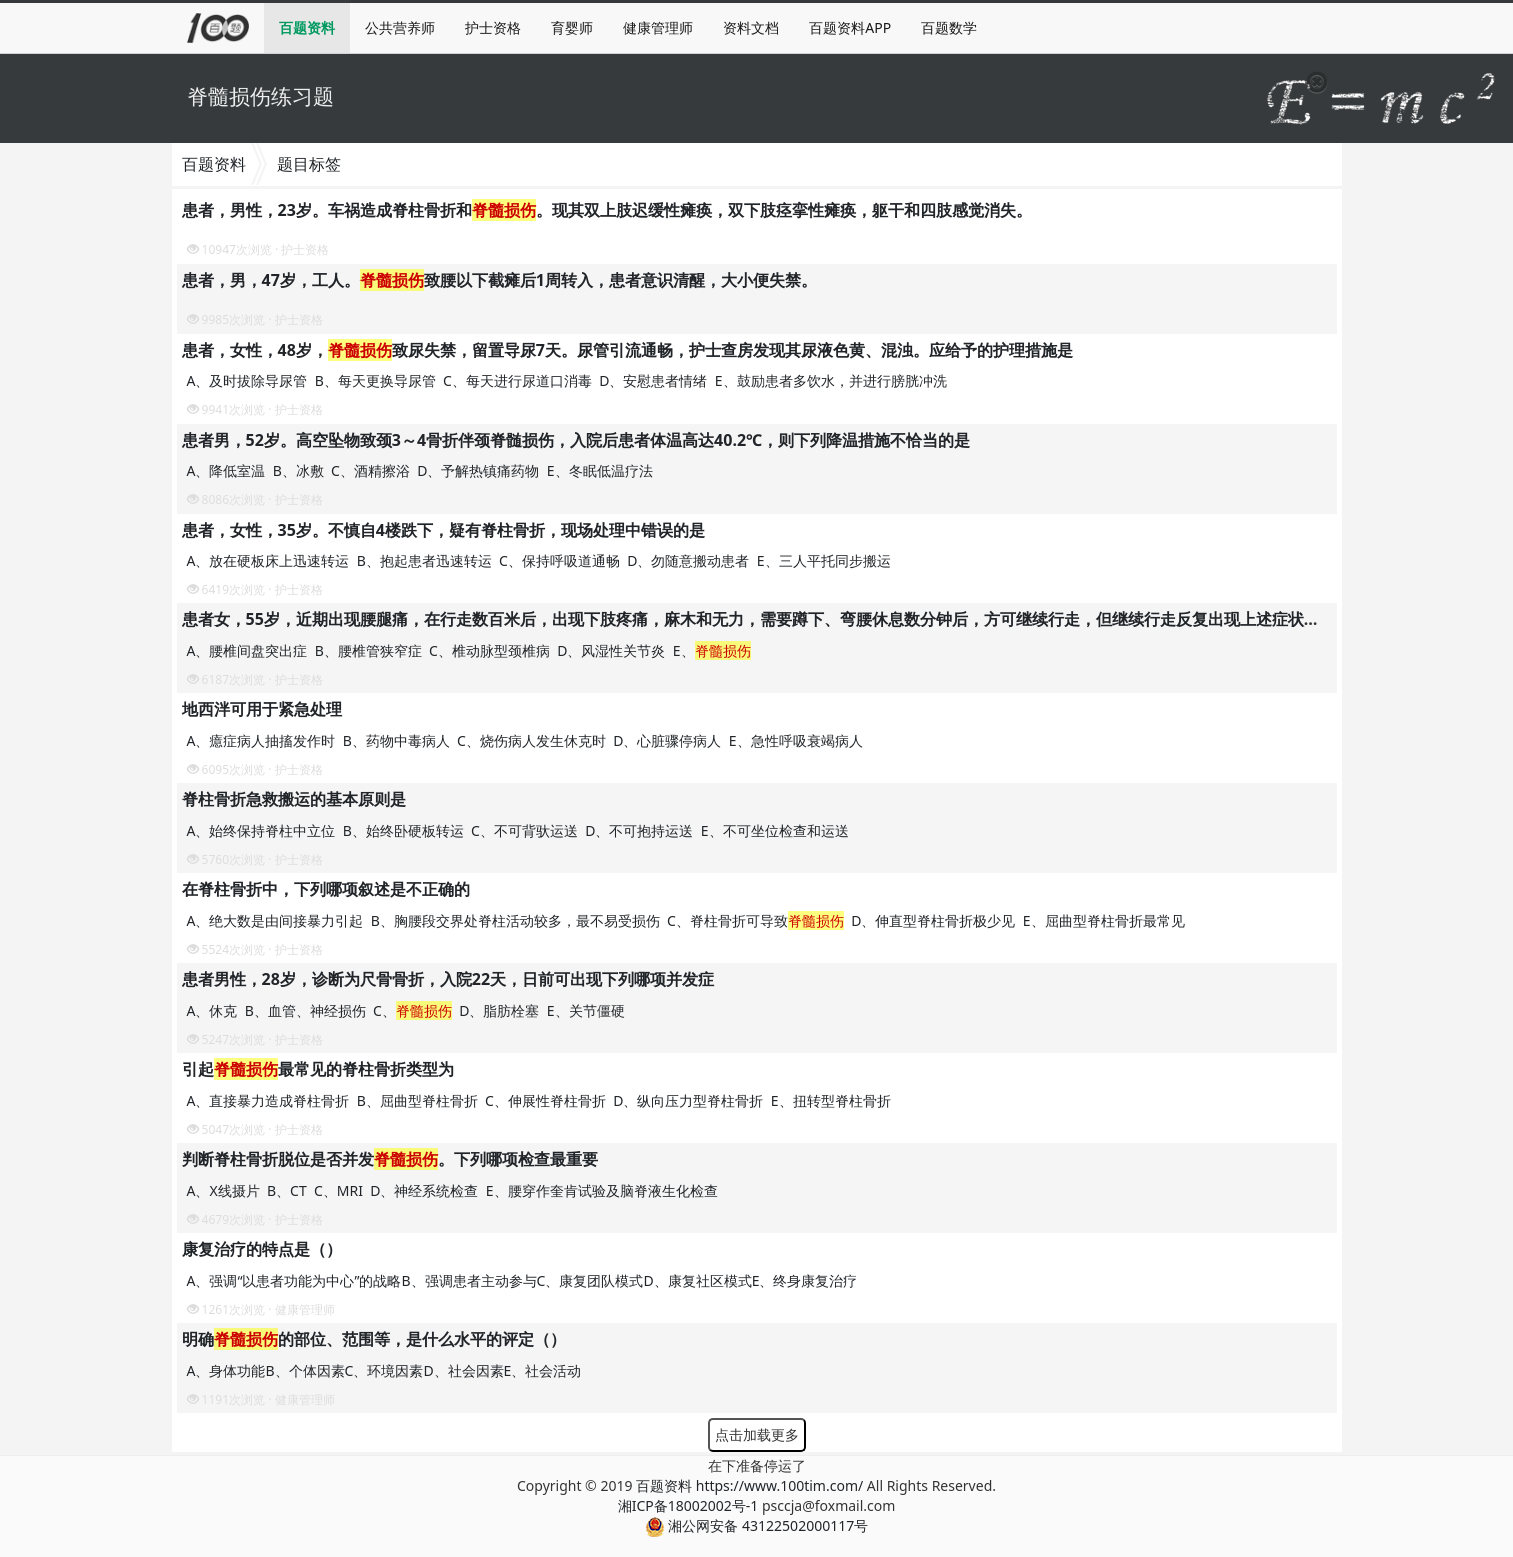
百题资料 (307, 27)
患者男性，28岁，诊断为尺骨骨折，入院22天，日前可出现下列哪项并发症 (448, 979)
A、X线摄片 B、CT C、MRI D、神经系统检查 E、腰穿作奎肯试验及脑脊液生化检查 (454, 1190)
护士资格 (493, 27)
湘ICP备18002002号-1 (688, 1505)
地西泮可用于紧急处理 (262, 709)
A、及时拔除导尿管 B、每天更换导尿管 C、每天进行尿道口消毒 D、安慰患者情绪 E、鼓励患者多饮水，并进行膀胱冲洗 (569, 380)
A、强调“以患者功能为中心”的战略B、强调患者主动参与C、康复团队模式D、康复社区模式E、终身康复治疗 (522, 1280)
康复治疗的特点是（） (262, 1249)
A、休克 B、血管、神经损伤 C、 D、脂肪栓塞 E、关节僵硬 (408, 1010)
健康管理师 (658, 27)
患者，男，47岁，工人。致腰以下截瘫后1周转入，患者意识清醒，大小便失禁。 (499, 280)
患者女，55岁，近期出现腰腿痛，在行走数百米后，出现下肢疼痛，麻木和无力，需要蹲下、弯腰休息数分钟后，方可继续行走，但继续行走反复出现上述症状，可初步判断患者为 (815, 619)
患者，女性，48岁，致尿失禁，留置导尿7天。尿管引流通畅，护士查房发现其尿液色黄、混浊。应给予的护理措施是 (627, 350)
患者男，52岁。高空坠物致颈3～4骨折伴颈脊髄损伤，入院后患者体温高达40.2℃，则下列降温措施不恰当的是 (576, 440)
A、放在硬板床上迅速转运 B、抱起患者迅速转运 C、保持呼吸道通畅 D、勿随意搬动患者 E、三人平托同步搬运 (541, 560)
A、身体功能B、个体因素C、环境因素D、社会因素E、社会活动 (384, 1370)
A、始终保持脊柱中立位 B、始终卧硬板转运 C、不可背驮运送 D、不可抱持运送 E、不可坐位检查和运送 (520, 830)
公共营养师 (400, 27)
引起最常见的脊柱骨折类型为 (318, 1069)
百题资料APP (850, 27)
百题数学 (949, 27)
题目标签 (309, 164)
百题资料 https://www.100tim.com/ (749, 1485)
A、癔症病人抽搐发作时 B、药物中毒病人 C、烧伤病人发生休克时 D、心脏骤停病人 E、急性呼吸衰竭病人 (527, 740)
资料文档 (751, 27)
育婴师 (572, 27)
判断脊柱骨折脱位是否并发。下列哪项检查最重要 (390, 1159)
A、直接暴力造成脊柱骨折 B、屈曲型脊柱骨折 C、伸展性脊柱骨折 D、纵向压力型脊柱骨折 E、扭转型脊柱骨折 (541, 1100)
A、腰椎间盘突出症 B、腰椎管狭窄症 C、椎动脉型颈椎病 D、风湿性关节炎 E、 (471, 650)
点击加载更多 (757, 1434)
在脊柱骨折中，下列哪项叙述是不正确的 (326, 889)
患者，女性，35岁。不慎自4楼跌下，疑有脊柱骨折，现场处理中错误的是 (443, 530)
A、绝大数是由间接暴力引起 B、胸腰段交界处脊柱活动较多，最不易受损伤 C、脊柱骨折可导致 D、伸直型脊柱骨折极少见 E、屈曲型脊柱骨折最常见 (688, 920)
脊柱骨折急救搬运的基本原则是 (294, 799)
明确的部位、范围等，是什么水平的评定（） (374, 1339)
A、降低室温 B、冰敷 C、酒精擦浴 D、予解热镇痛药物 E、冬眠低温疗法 (422, 470)
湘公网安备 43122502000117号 (756, 1525)
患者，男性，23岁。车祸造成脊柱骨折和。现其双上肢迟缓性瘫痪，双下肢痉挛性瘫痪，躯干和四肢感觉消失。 (607, 210)
